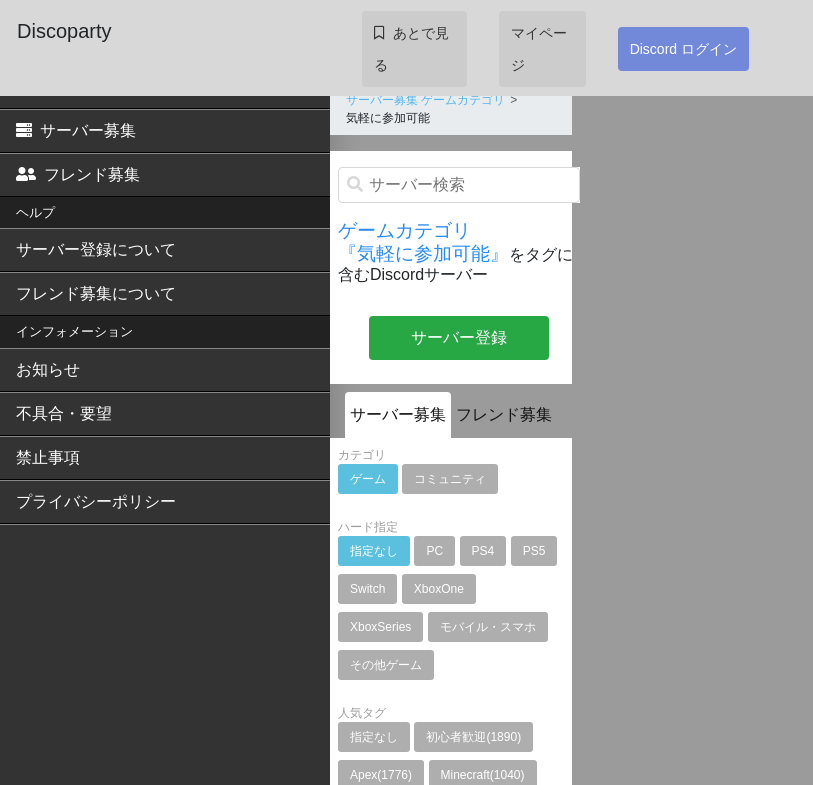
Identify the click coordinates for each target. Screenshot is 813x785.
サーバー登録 (459, 337)
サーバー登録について (96, 249)
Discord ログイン (683, 49)
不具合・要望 (64, 413)
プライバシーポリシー (96, 501)
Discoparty (64, 31)
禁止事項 (48, 457)
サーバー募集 (76, 130)
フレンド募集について (96, 293)
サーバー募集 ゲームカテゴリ (425, 100)
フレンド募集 (78, 174)
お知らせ (48, 369)
